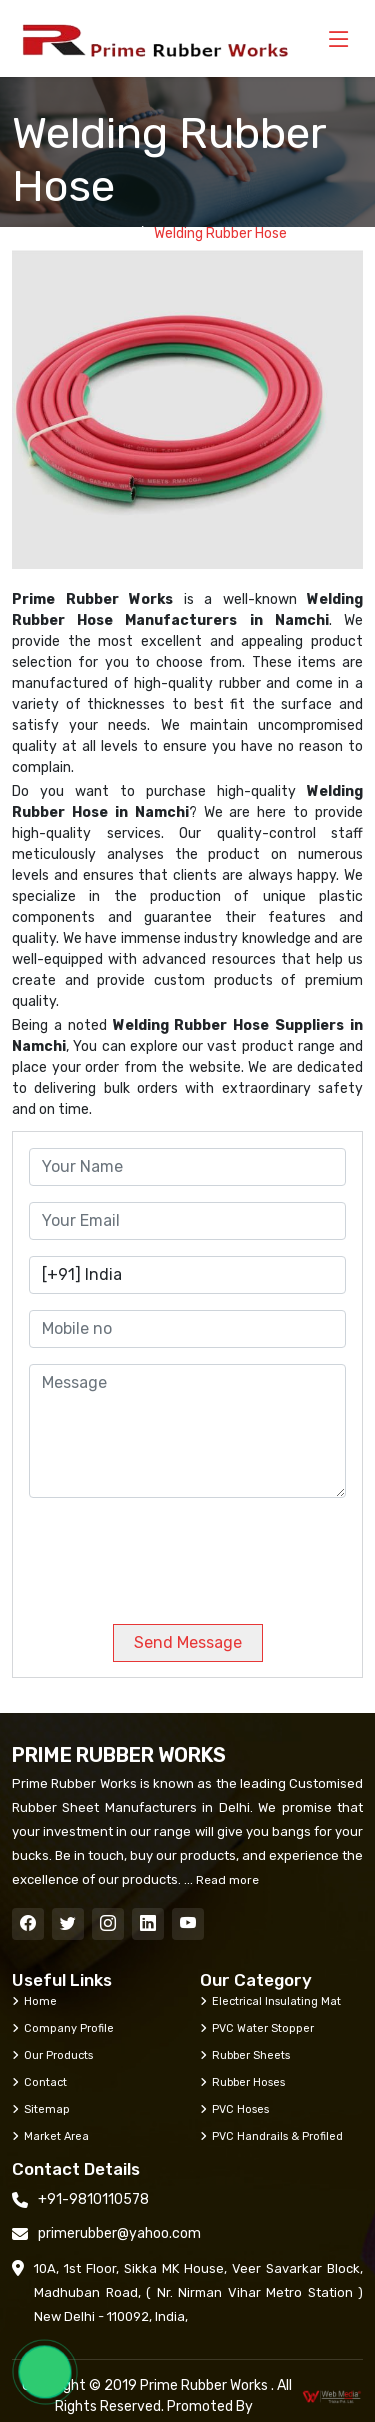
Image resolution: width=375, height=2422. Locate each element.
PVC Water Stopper (257, 2028)
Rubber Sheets (245, 2055)
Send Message (188, 1642)
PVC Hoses (234, 2109)
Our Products (52, 2055)
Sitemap (41, 2109)
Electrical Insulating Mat (270, 2001)
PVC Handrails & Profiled (271, 2136)
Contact (39, 2082)
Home (108, 233)
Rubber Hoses (242, 2082)
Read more (226, 1880)
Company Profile (63, 2028)
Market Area (50, 2136)
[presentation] (165, 1553)
